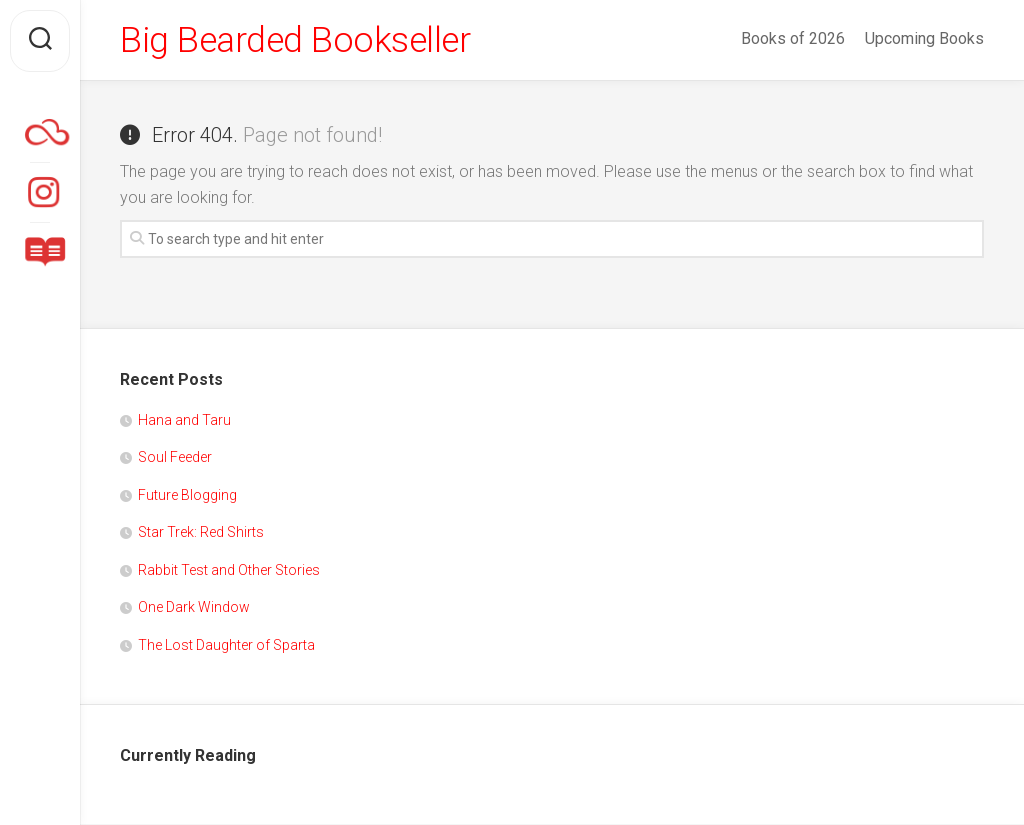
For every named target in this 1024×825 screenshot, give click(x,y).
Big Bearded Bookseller (297, 41)
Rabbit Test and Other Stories (229, 571)
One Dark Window (194, 608)
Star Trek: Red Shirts (201, 533)
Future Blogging (187, 496)
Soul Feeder (175, 458)
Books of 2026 (793, 38)
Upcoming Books (924, 38)
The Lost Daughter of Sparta (226, 646)
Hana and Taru (184, 421)
